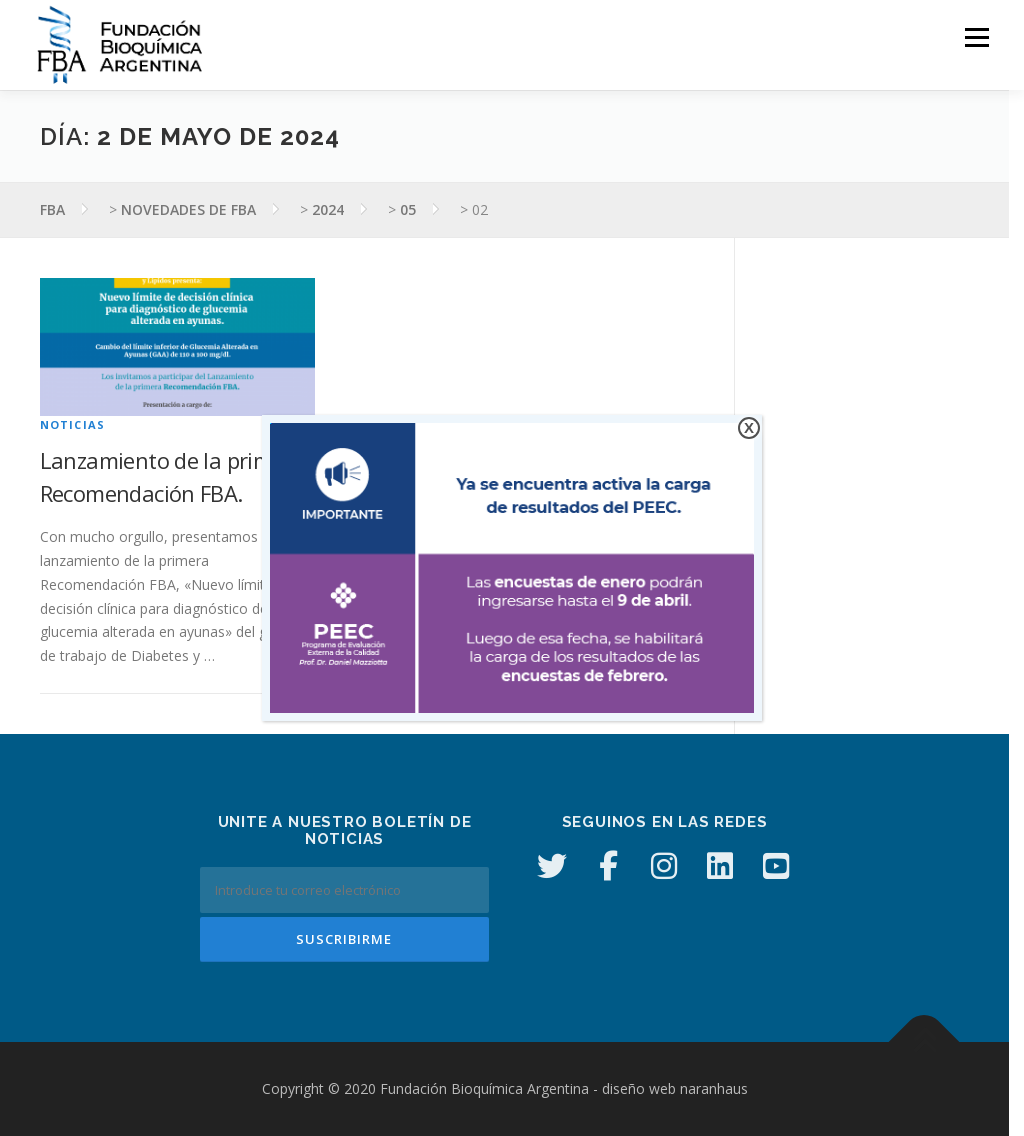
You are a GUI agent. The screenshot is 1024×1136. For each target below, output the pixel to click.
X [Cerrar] (749, 427)
